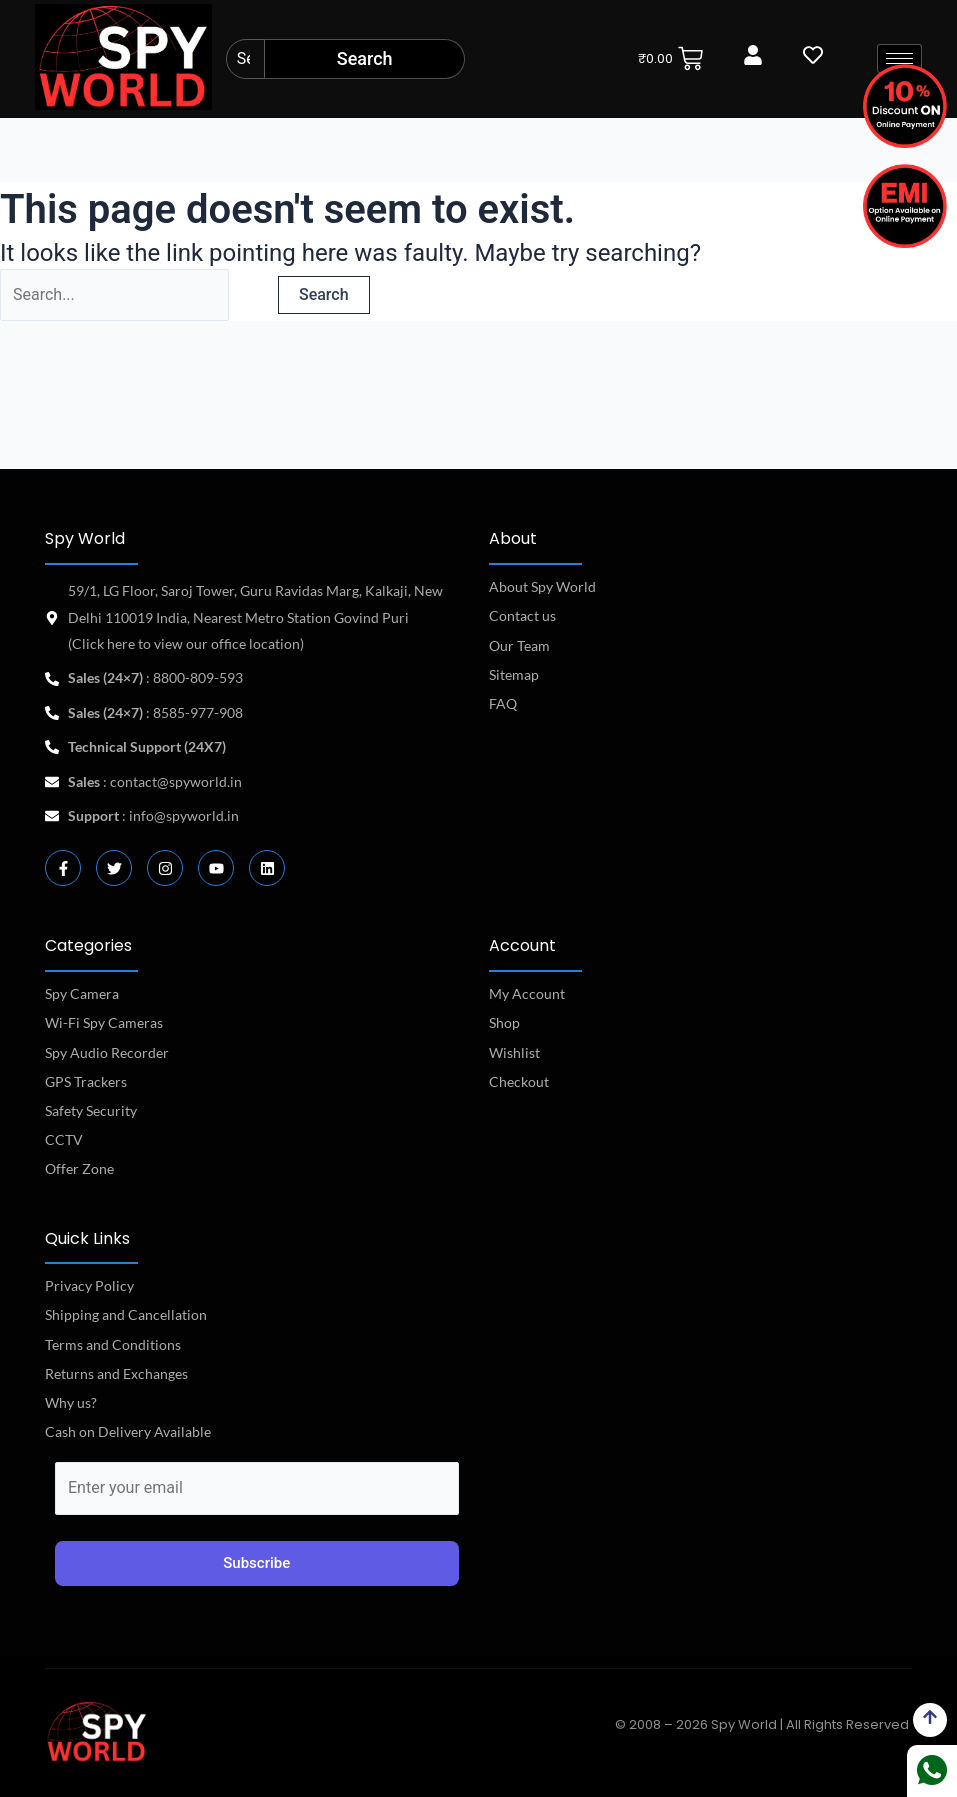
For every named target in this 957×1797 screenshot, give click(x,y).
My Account (527, 993)
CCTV (64, 1139)
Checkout (519, 1081)
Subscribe (256, 1563)
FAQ (503, 703)
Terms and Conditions (113, 1344)
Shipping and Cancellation (126, 1314)
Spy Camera (82, 993)
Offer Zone (79, 1168)
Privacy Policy (89, 1285)
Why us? (71, 1402)
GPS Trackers (86, 1081)
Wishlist (514, 1052)
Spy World (85, 538)
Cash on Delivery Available (128, 1431)
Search (365, 58)
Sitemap (514, 674)
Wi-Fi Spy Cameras (104, 1022)
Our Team (519, 645)
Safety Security (91, 1110)
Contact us (522, 615)
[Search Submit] (253, 296)
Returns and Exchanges (116, 1373)
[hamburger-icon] (899, 58)
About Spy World (542, 586)
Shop (504, 1022)
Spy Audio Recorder (107, 1052)
